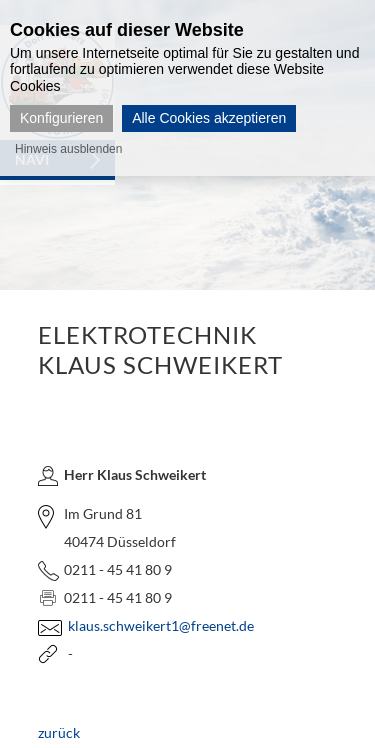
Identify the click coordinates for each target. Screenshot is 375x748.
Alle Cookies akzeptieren (209, 118)
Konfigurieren (61, 118)
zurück (59, 732)
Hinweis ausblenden (68, 149)
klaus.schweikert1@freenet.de (161, 625)
